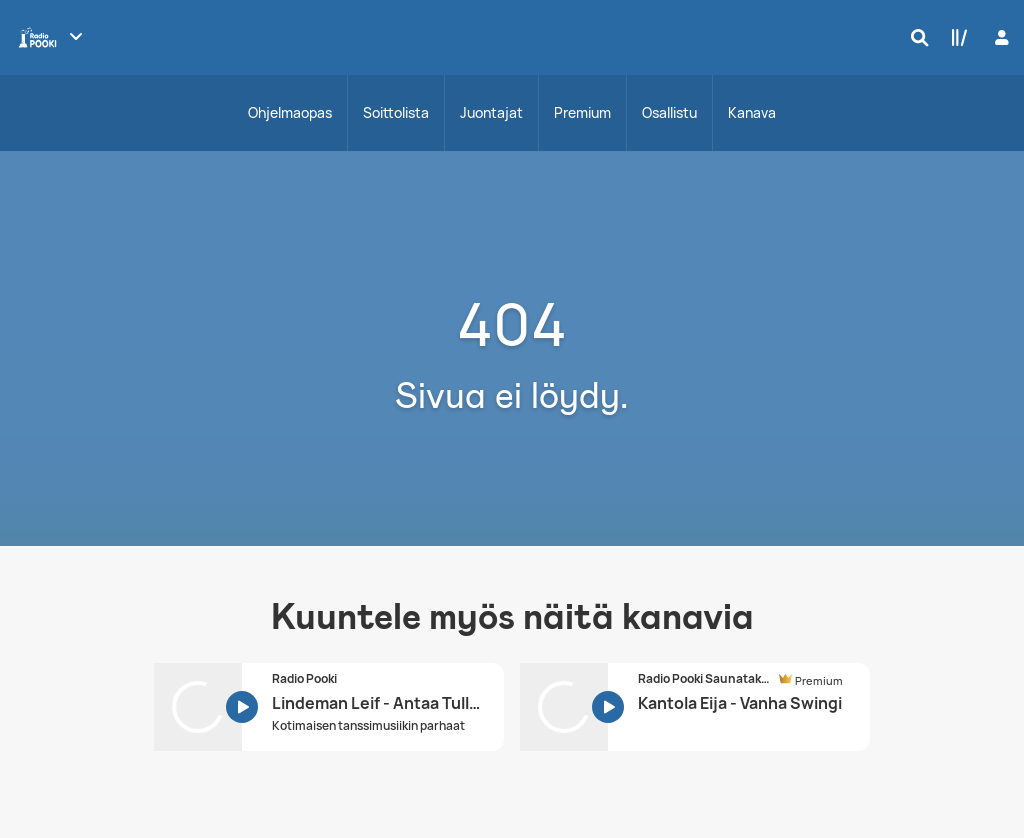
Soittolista (396, 112)
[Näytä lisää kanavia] (76, 36)
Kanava (752, 112)
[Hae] (915, 37)
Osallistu (669, 112)
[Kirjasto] (955, 37)
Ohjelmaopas (290, 112)
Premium (582, 112)
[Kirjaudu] (999, 37)
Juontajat (491, 112)
